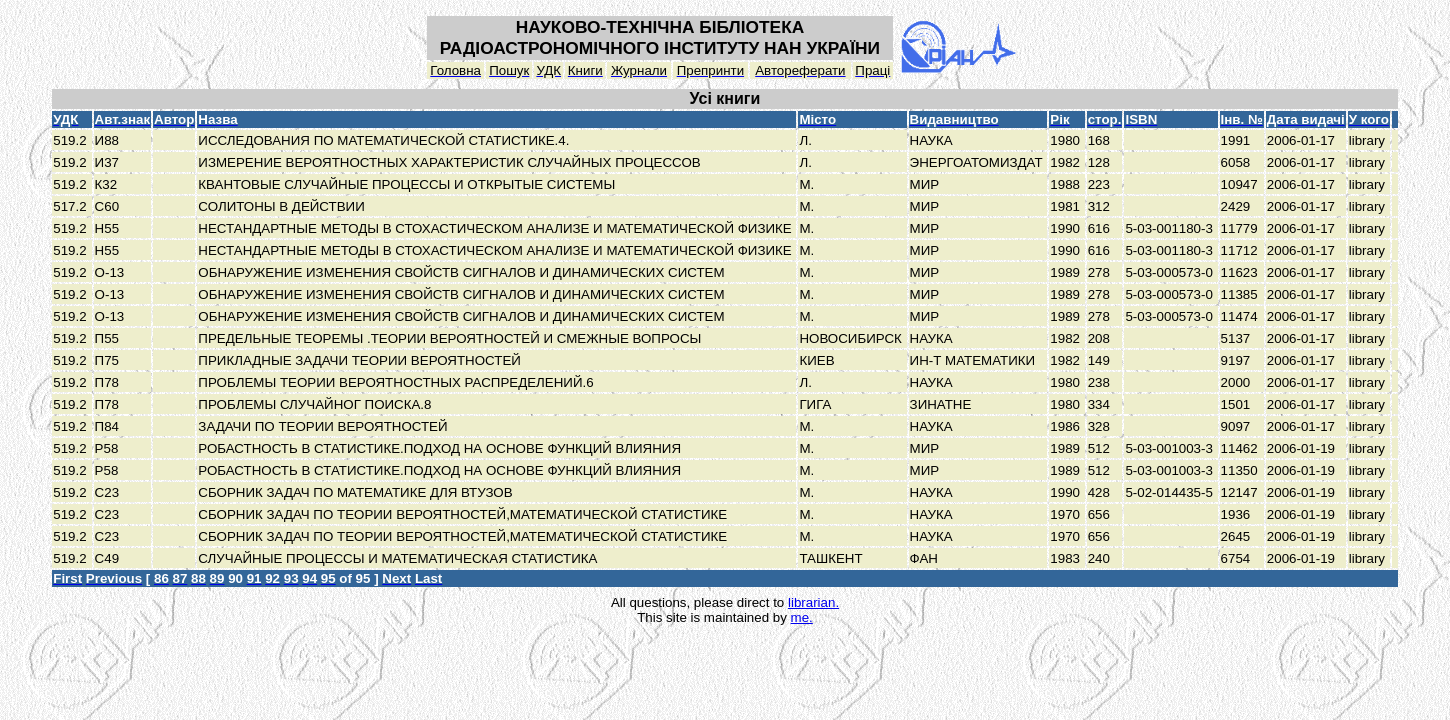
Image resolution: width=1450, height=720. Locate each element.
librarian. (813, 602)
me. (802, 617)
